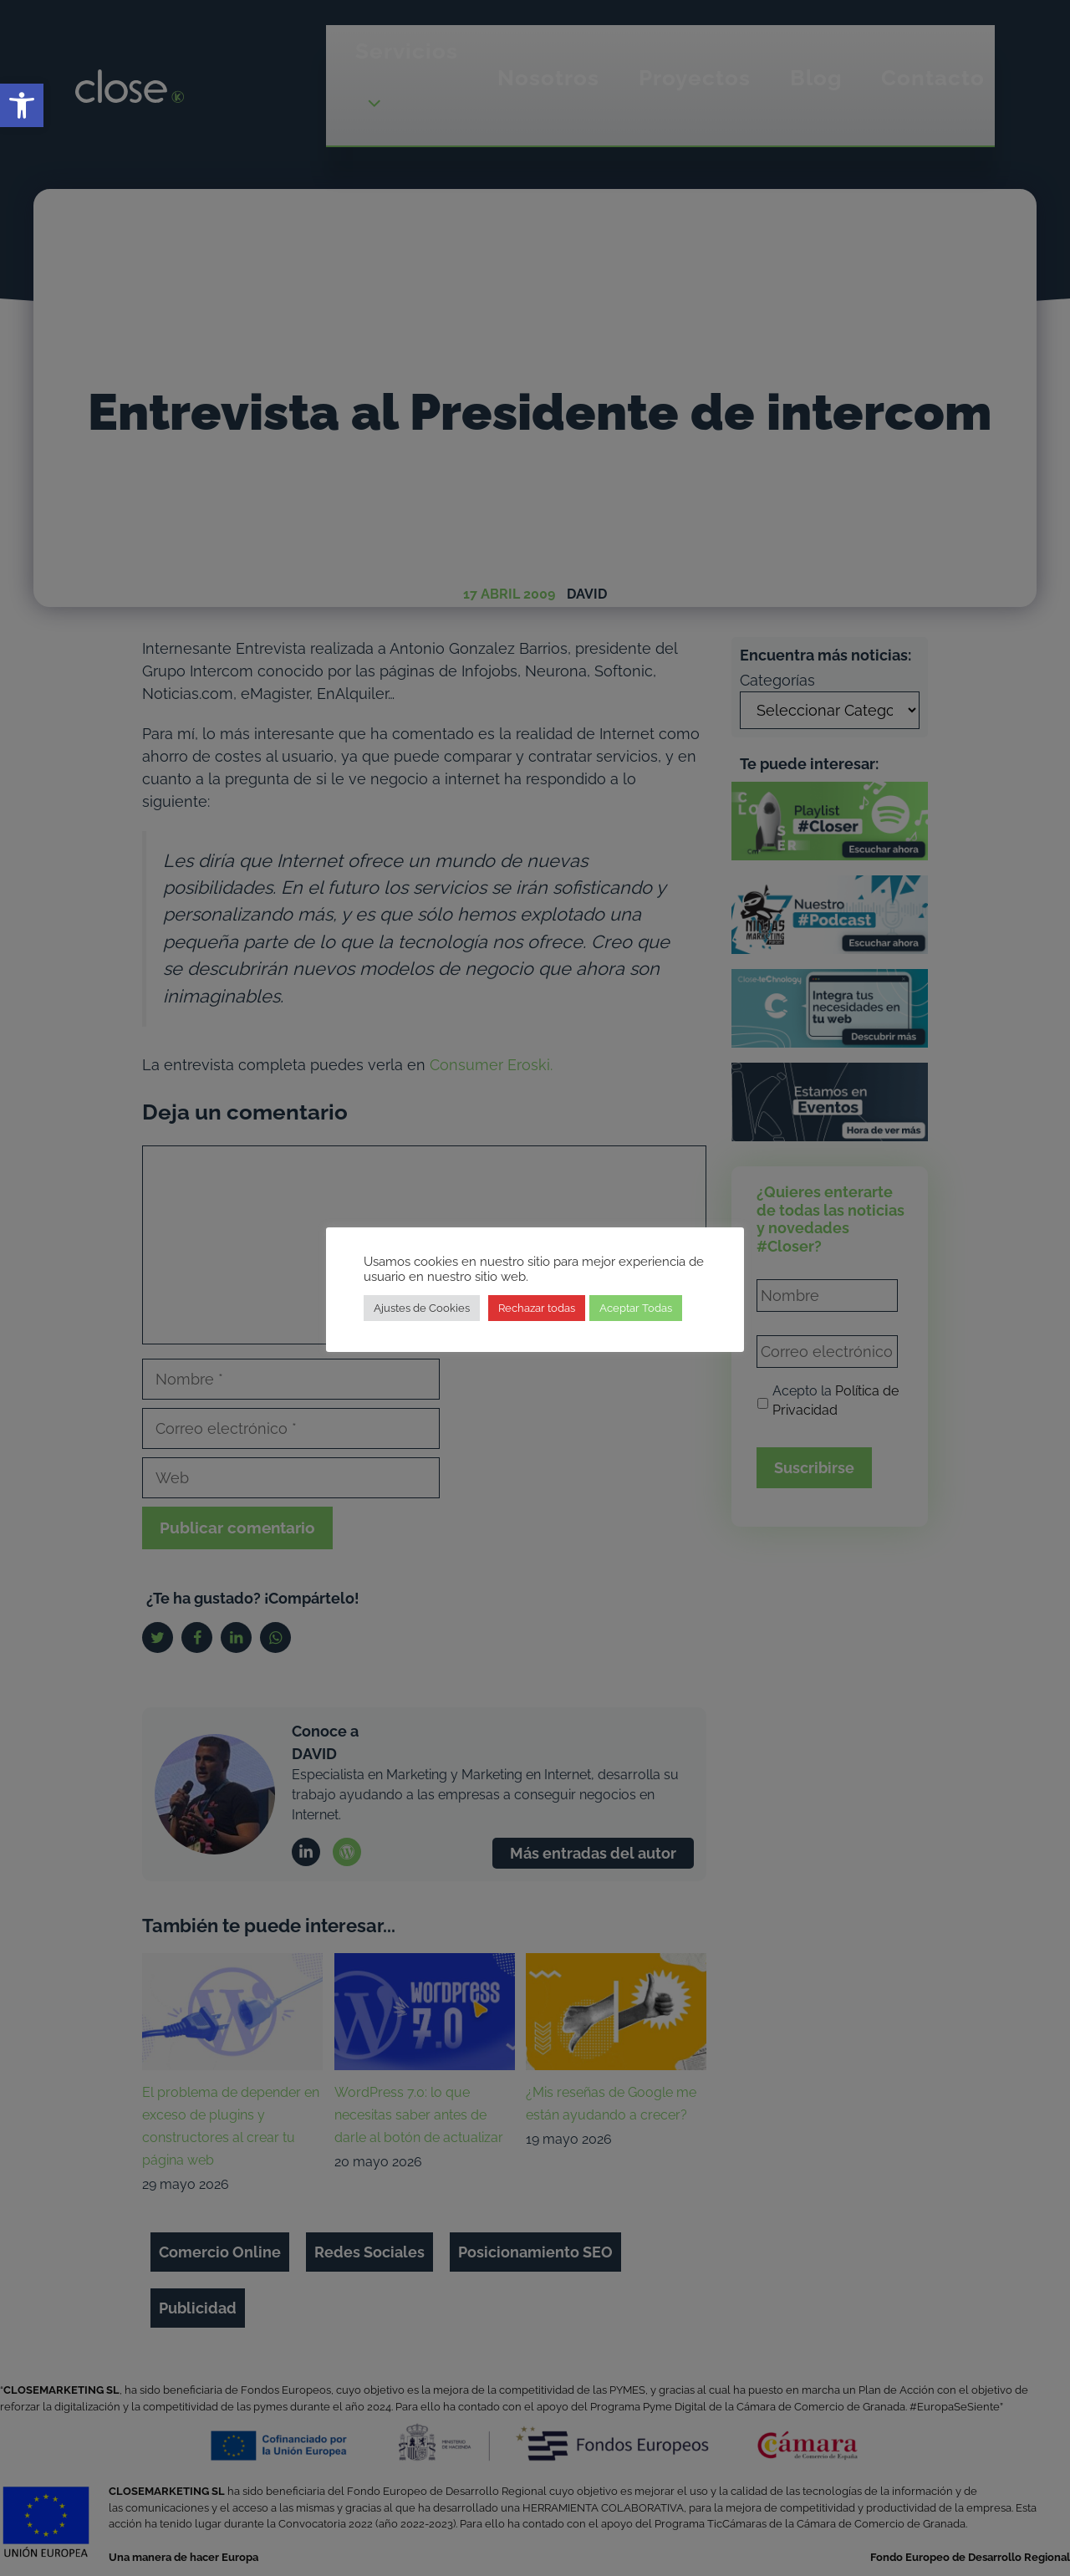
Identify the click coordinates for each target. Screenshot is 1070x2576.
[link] (21, 105)
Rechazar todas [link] (536, 1308)
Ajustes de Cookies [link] (422, 1308)
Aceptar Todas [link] (635, 1308)
